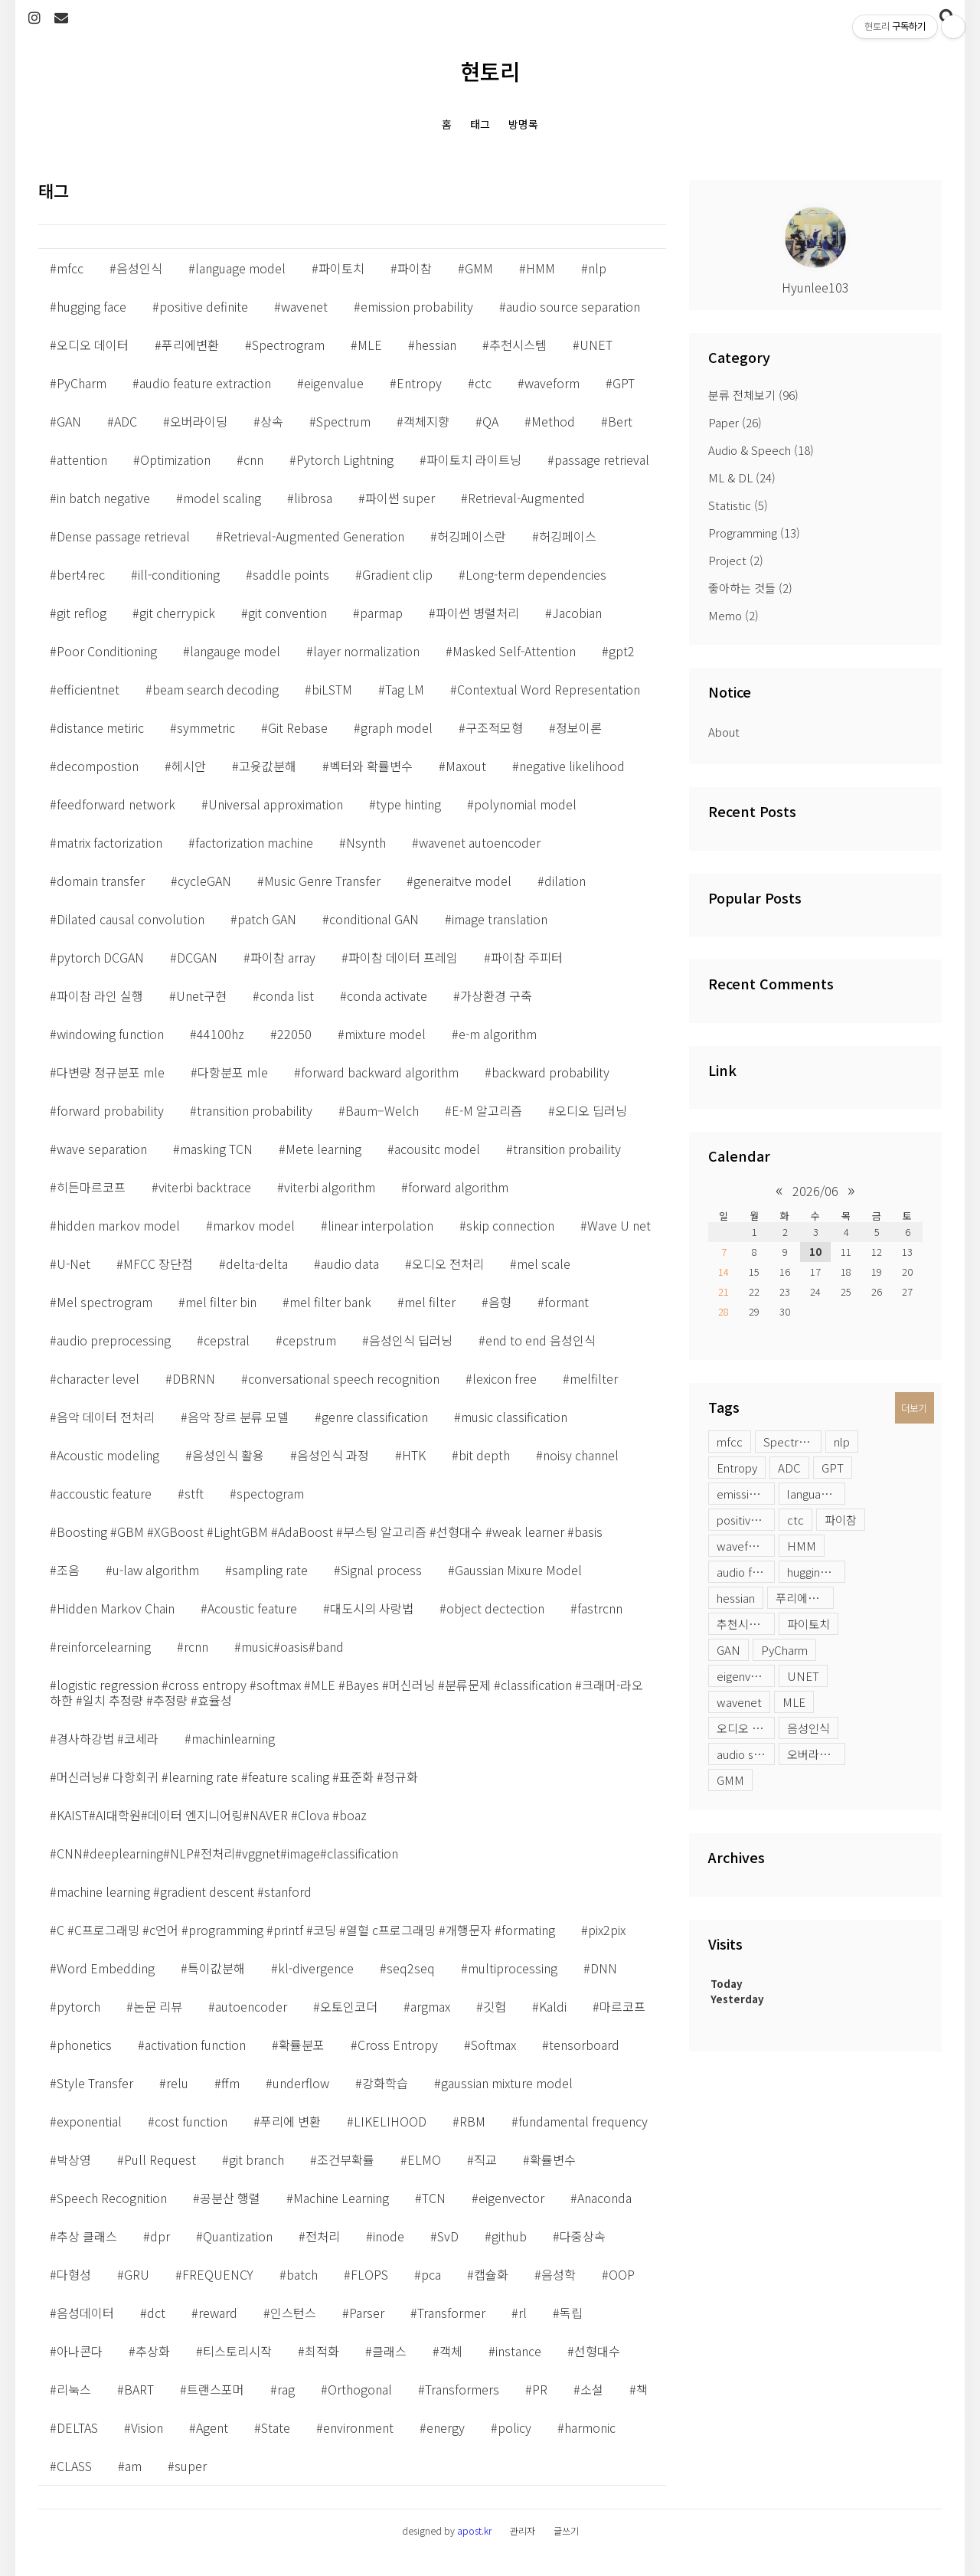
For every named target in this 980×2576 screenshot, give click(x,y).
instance (518, 2351)
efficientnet (88, 689)
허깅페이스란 (471, 536)
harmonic (590, 2427)
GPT (833, 1468)
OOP (622, 2274)
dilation (565, 880)
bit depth (484, 1455)
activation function (195, 2044)
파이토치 (808, 1624)
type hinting (408, 804)
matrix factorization (109, 842)
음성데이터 (85, 2312)
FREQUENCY (217, 2274)
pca (431, 2274)
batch (302, 2274)
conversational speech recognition (343, 1378)
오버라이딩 (814, 1754)
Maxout (466, 765)
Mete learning (323, 1148)
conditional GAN (374, 919)
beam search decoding (215, 689)
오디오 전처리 (448, 1263)
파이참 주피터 (527, 957)
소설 (591, 2389)
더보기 (913, 1408)
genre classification (375, 1416)
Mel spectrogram (104, 1301)
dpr (160, 2236)
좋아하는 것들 (750, 588)
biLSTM (332, 689)
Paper (735, 422)
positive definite (746, 1520)
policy (514, 2427)
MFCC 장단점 (158, 1263)
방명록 (523, 124)
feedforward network (116, 804)
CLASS (74, 2465)
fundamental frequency (583, 2121)
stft (194, 1493)
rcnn (196, 1646)
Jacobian (577, 612)
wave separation (102, 1148)
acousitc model (437, 1148)
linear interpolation (380, 1225)
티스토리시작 (237, 2351)
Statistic (738, 505)
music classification (514, 1416)
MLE (793, 1702)
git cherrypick (177, 612)
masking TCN (216, 1148)
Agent (212, 2427)
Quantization (238, 2236)
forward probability (110, 1110)
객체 (450, 2351)
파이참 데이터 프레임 (403, 957)
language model (816, 1494)
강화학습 (385, 2083)
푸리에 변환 (290, 2121)
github (509, 2236)
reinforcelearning (104, 1646)
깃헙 (494, 2006)
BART (139, 2389)
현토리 (490, 71)
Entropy (737, 1468)
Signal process (381, 1569)
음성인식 (808, 1728)
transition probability (254, 1110)
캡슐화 (491, 2274)
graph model (397, 727)
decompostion (98, 765)
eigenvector (511, 2197)
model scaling (222, 497)
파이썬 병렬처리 (477, 612)
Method (553, 421)
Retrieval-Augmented (526, 497)
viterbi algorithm (329, 1187)
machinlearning (233, 1738)
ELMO (424, 2159)
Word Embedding (106, 1968)
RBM (472, 2121)
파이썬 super (400, 497)
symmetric (206, 727)
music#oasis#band (292, 1646)
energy (445, 2427)
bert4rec (81, 574)
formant (566, 1301)
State (275, 2427)
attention (82, 459)
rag (286, 2389)
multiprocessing (512, 1968)
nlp (842, 1441)
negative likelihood (572, 765)
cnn (253, 459)
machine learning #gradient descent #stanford (184, 1891)
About (724, 732)
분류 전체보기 (753, 395)
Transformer (451, 2312)
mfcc (730, 1441)
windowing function (110, 1033)
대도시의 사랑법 (371, 1608)
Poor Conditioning (107, 651)
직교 (485, 2159)
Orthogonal (360, 2389)
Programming (754, 533)
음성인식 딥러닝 (410, 1340)
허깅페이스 (567, 536)
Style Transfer (95, 2083)
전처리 (322, 2236)
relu (177, 2083)
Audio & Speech (761, 450)
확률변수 (553, 2159)
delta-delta (257, 1263)
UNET (803, 1676)
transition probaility (567, 1148)
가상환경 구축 (496, 995)
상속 (271, 421)
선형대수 (597, 2351)
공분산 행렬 (230, 2197)
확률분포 (302, 2044)
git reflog (81, 612)
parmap (381, 612)
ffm (230, 2083)
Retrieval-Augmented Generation (313, 536)
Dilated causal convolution (130, 919)
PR (539, 2389)
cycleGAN (204, 880)
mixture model (385, 1033)
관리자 (522, 2530)
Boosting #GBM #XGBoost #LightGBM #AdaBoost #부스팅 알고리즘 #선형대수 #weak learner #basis (330, 1531)
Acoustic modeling (108, 1455)
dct (156, 2312)
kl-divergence (316, 1968)
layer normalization (366, 651)
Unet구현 (201, 995)
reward (217, 2312)
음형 (499, 1301)
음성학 (558, 2274)
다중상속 (583, 2236)
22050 (294, 1033)
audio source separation (746, 1754)
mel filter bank (330, 1301)
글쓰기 (566, 2530)
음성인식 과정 (333, 1455)
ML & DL (742, 477)
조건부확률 (345, 2159)
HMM (801, 1546)
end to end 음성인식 (540, 1340)
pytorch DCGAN (100, 957)
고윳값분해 (267, 765)
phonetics (84, 2044)
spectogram (270, 1493)
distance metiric (100, 727)
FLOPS (369, 2274)
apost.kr (474, 2530)
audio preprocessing (114, 1340)
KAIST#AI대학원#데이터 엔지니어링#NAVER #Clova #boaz (212, 1814)
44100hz (220, 1033)
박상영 (74, 2159)
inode (388, 2236)
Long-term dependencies (536, 574)
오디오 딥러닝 (591, 1110)
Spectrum (343, 421)
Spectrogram (792, 1441)
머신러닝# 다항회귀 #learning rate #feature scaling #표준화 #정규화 (237, 1776)
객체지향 (426, 421)
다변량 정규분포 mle (111, 1072)
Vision (147, 2427)
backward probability (550, 1072)
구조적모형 (494, 727)
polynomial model (525, 804)
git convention (287, 612)
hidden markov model (118, 1225)
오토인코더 (348, 2006)
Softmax (493, 2044)
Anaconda (604, 2197)
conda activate (387, 995)
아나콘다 (80, 2351)
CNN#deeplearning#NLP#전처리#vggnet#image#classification (227, 1853)
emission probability (746, 1494)
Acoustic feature (252, 1608)
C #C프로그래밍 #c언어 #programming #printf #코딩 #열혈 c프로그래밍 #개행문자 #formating (306, 1929)
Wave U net (619, 1225)
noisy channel (581, 1455)
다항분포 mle (233, 1072)
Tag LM (404, 689)
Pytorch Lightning (345, 459)
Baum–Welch (382, 1110)
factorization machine (254, 842)
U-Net (73, 1263)
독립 (571, 2312)
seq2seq (411, 1968)
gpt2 (622, 651)
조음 (68, 1569)
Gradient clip (397, 574)
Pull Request (160, 2159)
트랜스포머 (215, 2389)
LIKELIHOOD (390, 2121)
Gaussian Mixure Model (518, 1569)
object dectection (495, 1608)
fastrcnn (599, 1608)
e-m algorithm (498, 1033)
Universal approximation (275, 804)
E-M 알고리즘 (487, 1110)
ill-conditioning (179, 574)
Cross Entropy (398, 2044)
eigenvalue (745, 1676)
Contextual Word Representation (548, 689)
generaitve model (462, 880)
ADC (789, 1468)
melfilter (594, 1378)
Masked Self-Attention (514, 651)
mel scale (543, 1263)
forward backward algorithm (380, 1072)
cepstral (227, 1340)
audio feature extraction (746, 1572)
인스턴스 (293, 2312)
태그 (480, 124)
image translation (499, 919)
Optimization (175, 459)
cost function (191, 2121)
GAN (728, 1650)
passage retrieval (601, 459)
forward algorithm (458, 1187)
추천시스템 (743, 1624)
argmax (430, 2006)
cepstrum (309, 1340)
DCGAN (197, 957)
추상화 (153, 2351)
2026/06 (815, 1191)
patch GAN (266, 919)
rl (522, 2312)
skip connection (510, 1225)
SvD (448, 2236)
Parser (366, 2312)
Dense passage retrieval (123, 536)
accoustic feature (104, 1493)
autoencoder (251, 2006)
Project (735, 560)
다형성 (74, 2274)
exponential (89, 2121)
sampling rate (270, 1569)
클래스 (389, 2351)
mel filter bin (220, 1301)
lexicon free (504, 1378)
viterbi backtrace (204, 1187)
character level (98, 1378)
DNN (603, 1968)
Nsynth (366, 842)
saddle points (291, 574)
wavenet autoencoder (480, 842)
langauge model (235, 651)
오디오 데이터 (746, 1728)
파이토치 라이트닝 (473, 459)
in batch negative (103, 497)
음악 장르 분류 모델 (238, 1416)
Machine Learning (341, 2197)
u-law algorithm (156, 1569)
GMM (730, 1780)
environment (358, 2427)
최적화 (322, 2351)
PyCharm (784, 1650)
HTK (414, 1455)
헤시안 (189, 765)
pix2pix (607, 1929)
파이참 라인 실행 (100, 995)
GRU (136, 2274)
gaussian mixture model (507, 2083)
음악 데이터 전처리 (106, 1416)
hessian (736, 1598)
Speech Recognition (112, 2197)
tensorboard (584, 2044)
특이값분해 (216, 1968)
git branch (256, 2159)
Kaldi (553, 2006)
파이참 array (282, 957)
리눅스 (74, 2389)
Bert (620, 421)
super (191, 2465)
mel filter (430, 1301)
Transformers (462, 2389)
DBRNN (193, 1378)
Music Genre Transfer (322, 880)
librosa (313, 497)
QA (490, 421)
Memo (733, 615)
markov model (254, 1225)
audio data (350, 1263)
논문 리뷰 (157, 2006)
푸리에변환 (802, 1598)
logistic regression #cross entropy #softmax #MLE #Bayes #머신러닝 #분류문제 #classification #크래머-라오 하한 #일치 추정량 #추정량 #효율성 (346, 1692)
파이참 (841, 1520)
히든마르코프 (91, 1187)
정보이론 (579, 727)
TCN (434, 2197)
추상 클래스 (87, 2236)
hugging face (816, 1572)
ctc (795, 1520)
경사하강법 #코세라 (107, 1738)
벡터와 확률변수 (371, 765)
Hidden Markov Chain (116, 1608)
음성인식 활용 (228, 1455)
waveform (743, 1546)
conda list (287, 995)
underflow (301, 2083)
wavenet (739, 1702)
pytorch (78, 2006)
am (133, 2465)
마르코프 (622, 2006)
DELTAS (77, 2427)
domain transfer (101, 880)
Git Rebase (298, 727)
